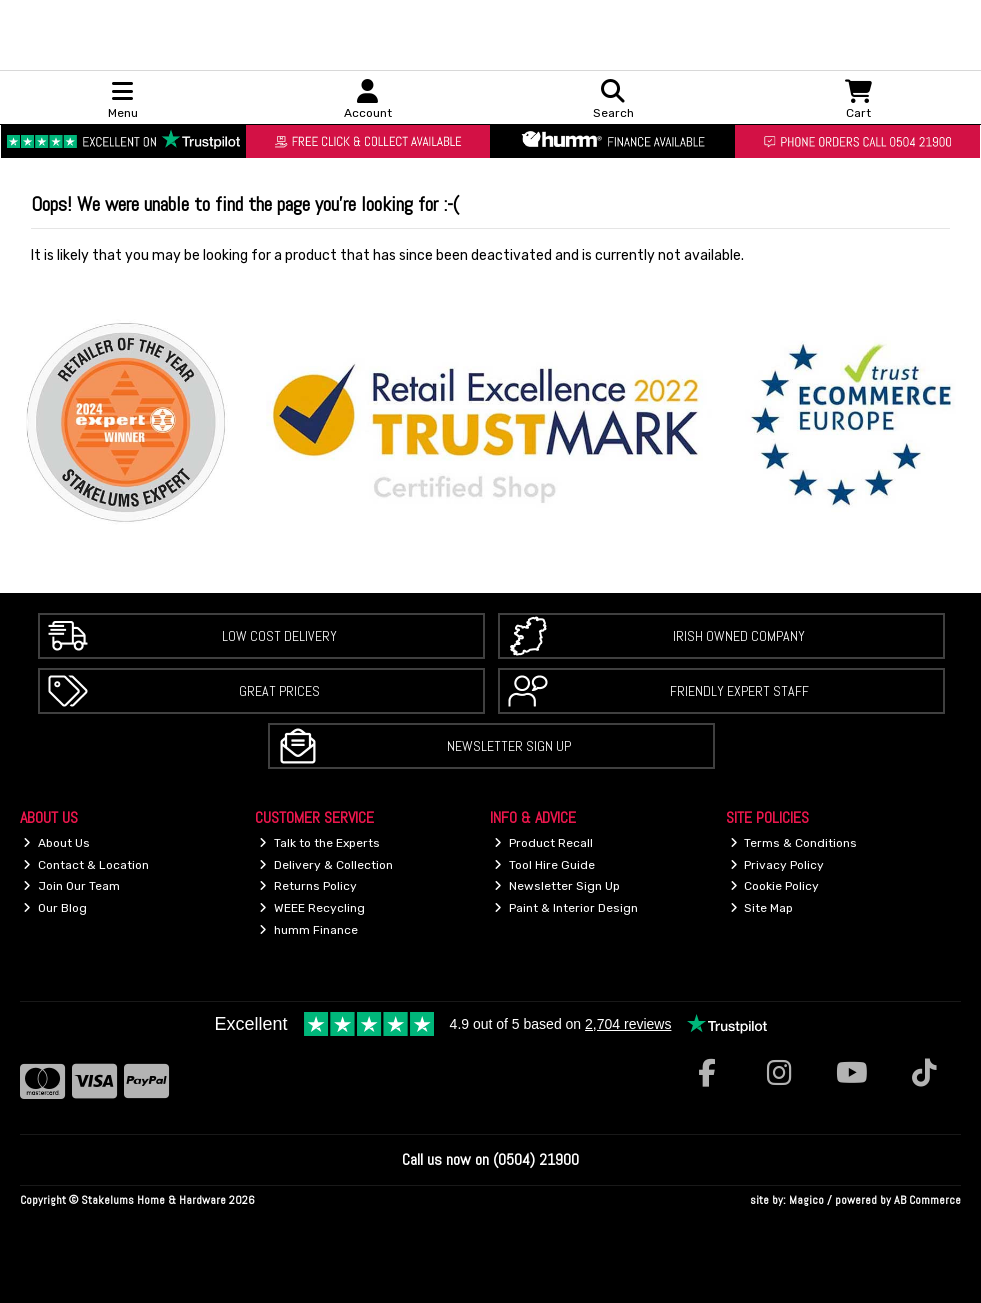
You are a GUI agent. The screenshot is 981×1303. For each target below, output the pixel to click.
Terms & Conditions (794, 843)
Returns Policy (308, 886)
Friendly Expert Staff (739, 691)
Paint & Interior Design (566, 908)
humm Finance (308, 930)
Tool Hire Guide (544, 865)
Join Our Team (71, 886)
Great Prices (279, 691)
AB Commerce (927, 1200)
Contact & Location (86, 865)
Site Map (762, 908)
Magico (806, 1200)
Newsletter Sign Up (509, 746)
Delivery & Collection (326, 865)
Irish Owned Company (739, 636)
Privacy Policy (777, 865)
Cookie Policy (775, 886)
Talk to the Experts (319, 843)
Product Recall (543, 843)
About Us (56, 843)
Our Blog (55, 908)
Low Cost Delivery (279, 636)
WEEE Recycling (312, 908)
